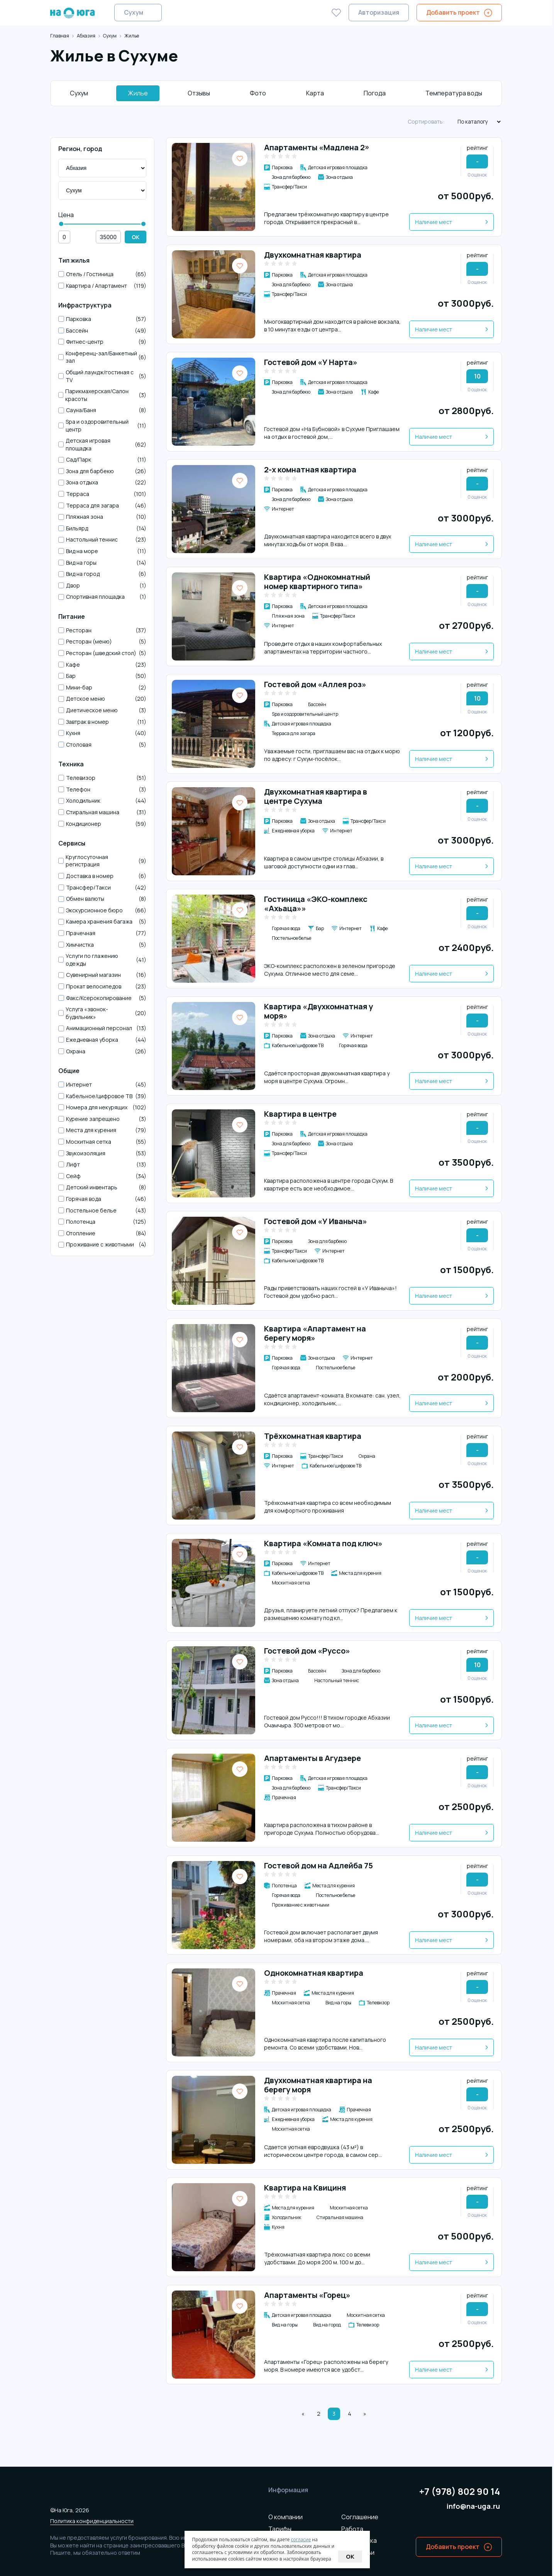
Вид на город (102, 574)
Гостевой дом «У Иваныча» (315, 1221)
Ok (350, 2556)
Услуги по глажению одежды (102, 959)
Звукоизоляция (102, 1153)
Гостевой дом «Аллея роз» (315, 684)
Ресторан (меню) (102, 641)
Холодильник (102, 801)
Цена (66, 215)
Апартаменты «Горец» (307, 2295)
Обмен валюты (102, 899)
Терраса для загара (102, 505)
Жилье (138, 93)
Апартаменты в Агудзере (312, 1758)
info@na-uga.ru (473, 2506)
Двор (102, 585)
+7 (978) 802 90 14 (459, 2491)
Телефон (102, 789)
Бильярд (102, 528)
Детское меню (102, 699)
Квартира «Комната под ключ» (323, 1543)
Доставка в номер (102, 876)
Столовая (102, 745)
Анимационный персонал (102, 1028)
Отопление (102, 1233)
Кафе (102, 665)
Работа (352, 2529)
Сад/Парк (102, 460)
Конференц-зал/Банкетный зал (102, 357)
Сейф (102, 1176)
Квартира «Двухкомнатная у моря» (318, 1011)
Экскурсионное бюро (102, 910)
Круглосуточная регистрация (102, 860)
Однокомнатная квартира (313, 1973)
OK (135, 237)
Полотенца (102, 1222)
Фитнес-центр (102, 342)
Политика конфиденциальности (92, 2521)
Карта (315, 93)
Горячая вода (102, 1199)
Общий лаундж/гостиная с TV (102, 376)
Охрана (102, 1051)
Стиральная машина (102, 812)
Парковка (102, 319)
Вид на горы (102, 563)
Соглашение (359, 2517)
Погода (375, 93)
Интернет (102, 1084)
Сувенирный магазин (102, 975)
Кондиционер (102, 824)
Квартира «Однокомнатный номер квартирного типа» (317, 581)
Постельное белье (102, 1210)
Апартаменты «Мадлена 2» (316, 147)
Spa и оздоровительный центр (102, 425)
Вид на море (102, 551)
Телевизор (102, 778)
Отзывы (199, 93)
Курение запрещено (102, 1119)
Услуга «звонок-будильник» (102, 1013)
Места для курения (102, 1130)
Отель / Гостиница (102, 274)
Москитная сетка (102, 1142)
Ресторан (102, 630)
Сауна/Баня (102, 410)
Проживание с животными (102, 1244)
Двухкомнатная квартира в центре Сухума (315, 796)
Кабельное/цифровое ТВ (102, 1096)
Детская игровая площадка (102, 444)
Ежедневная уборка (102, 1040)
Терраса (102, 494)
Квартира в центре (300, 1114)
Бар (102, 676)
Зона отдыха (102, 482)
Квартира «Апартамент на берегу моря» (315, 1333)
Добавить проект (453, 12)
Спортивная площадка (102, 597)
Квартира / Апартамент (102, 286)
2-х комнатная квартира (310, 469)
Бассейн (102, 331)
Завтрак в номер (102, 722)
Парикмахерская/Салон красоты (102, 394)
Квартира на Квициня (305, 2187)
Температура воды (453, 93)
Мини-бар (102, 687)
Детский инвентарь (102, 1187)
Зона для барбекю (102, 471)
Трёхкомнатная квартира (312, 1436)
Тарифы (279, 2529)
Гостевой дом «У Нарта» (310, 362)
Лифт (102, 1164)
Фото (258, 93)
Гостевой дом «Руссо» (307, 1650)
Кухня (102, 733)
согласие (301, 2539)
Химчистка (102, 945)
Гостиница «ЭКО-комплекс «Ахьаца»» (316, 904)
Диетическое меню (102, 710)
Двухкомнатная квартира (312, 255)
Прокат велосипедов (102, 986)
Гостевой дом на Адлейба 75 (318, 1865)
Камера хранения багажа (102, 921)
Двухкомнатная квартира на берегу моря (318, 2085)
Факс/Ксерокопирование (102, 998)
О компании (285, 2517)
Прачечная (102, 933)
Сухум (133, 12)
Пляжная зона (102, 517)
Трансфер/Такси (102, 887)
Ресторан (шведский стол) (102, 653)
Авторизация (378, 12)
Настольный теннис (102, 539)
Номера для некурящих (102, 1107)
